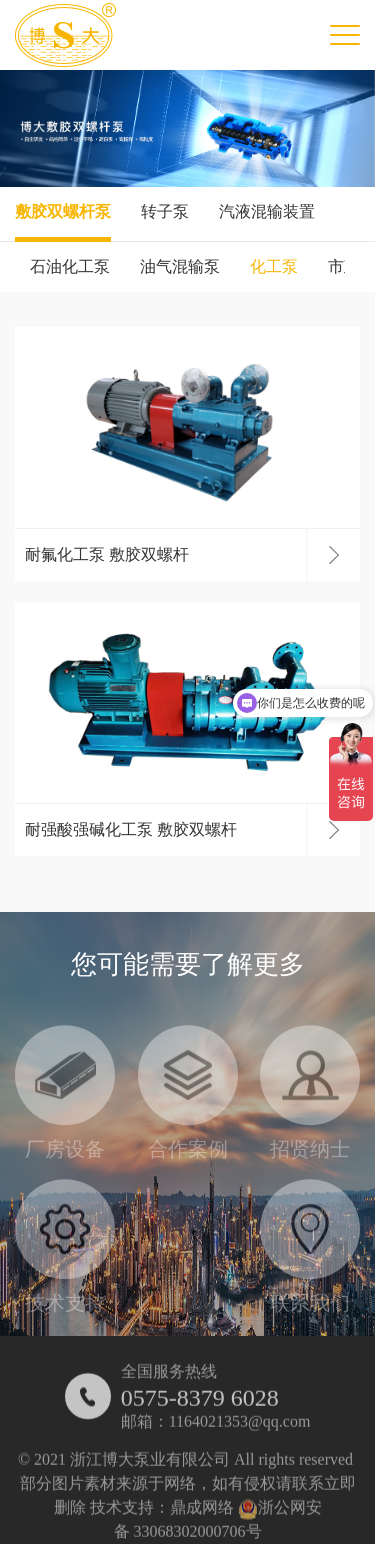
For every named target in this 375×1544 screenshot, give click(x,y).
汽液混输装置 (267, 211)
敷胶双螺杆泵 (63, 211)
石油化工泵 (70, 266)
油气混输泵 (180, 266)
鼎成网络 (202, 1516)
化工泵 (274, 266)
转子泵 (165, 211)
